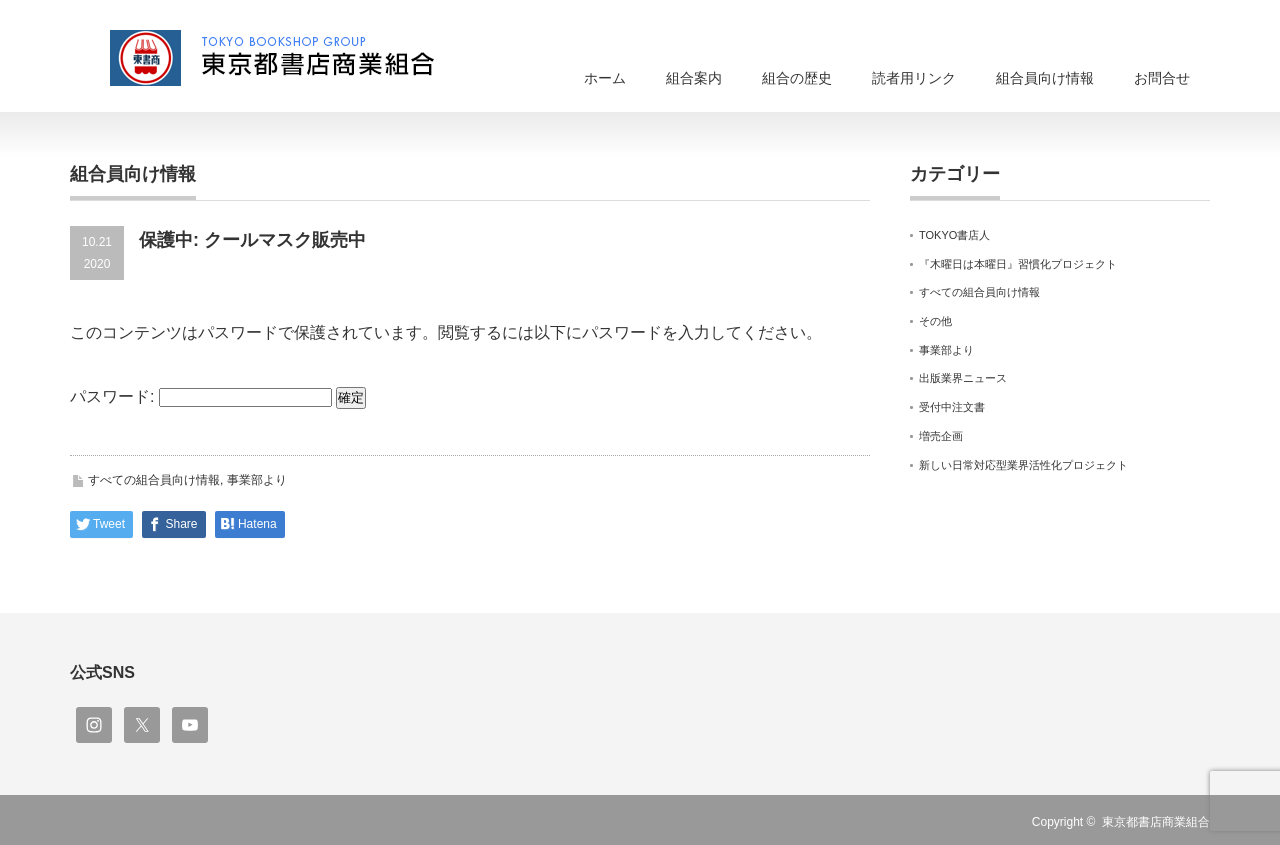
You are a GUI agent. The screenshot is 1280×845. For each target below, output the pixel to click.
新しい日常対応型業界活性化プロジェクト (1023, 465)
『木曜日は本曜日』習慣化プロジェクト (1018, 264)
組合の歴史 (797, 78)
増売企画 (941, 436)
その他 (935, 321)
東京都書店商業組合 (1156, 822)
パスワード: (201, 396)
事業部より (257, 480)
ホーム (605, 78)
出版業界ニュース (963, 378)
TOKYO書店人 (954, 235)
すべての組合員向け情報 (154, 480)
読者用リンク (914, 78)
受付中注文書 (952, 407)
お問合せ (1162, 78)
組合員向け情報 (1045, 78)
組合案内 (694, 78)
